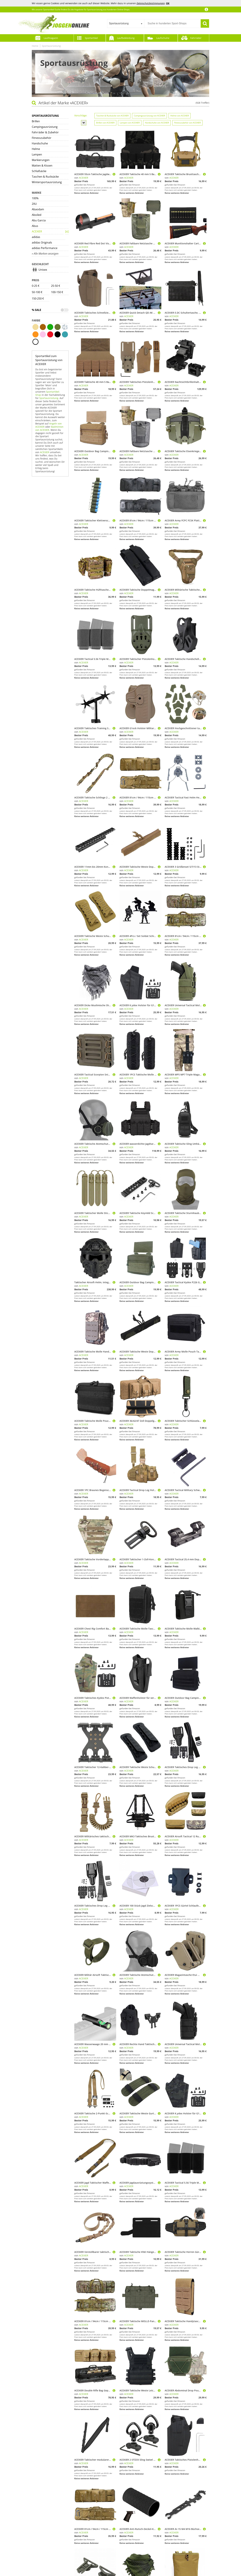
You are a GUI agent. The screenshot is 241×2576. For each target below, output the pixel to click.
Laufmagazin (51, 38)
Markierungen (41, 160)
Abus (35, 226)
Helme (36, 149)
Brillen (36, 121)
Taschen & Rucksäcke (45, 176)
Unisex (42, 270)
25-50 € (55, 286)
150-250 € (38, 298)
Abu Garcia (39, 220)
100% (35, 198)
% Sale (36, 310)
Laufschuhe (162, 38)
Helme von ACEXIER (179, 115)
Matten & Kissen (42, 165)
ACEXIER (37, 231)
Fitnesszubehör (41, 138)
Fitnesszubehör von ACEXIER (187, 122)
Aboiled (36, 215)
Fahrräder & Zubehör (45, 132)
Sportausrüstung (51, 45)
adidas (36, 237)
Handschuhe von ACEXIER (157, 122)
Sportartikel (91, 38)
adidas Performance (44, 248)
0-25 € (35, 286)
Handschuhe (40, 143)
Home (35, 45)
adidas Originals (42, 242)
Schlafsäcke (39, 171)
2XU (34, 204)
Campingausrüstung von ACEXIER (149, 115)
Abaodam (38, 209)
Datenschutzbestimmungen (151, 3)
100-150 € (57, 292)
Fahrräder (196, 38)
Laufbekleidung (126, 38)
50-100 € (37, 292)
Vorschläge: (80, 115)
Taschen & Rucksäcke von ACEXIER (112, 115)
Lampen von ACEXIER (130, 122)
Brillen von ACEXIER (105, 122)
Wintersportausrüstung (47, 182)
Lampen (37, 154)
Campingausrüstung (45, 127)
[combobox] (125, 23)
